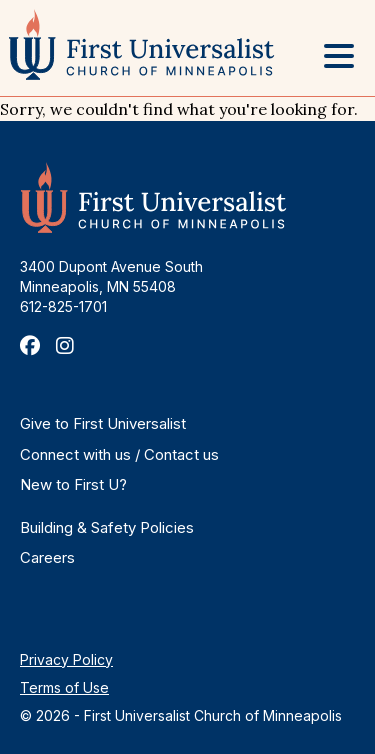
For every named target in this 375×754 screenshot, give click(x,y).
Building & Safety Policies (107, 527)
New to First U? (73, 484)
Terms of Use (64, 687)
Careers (47, 557)
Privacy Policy (66, 659)
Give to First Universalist (103, 423)
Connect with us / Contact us (119, 454)
